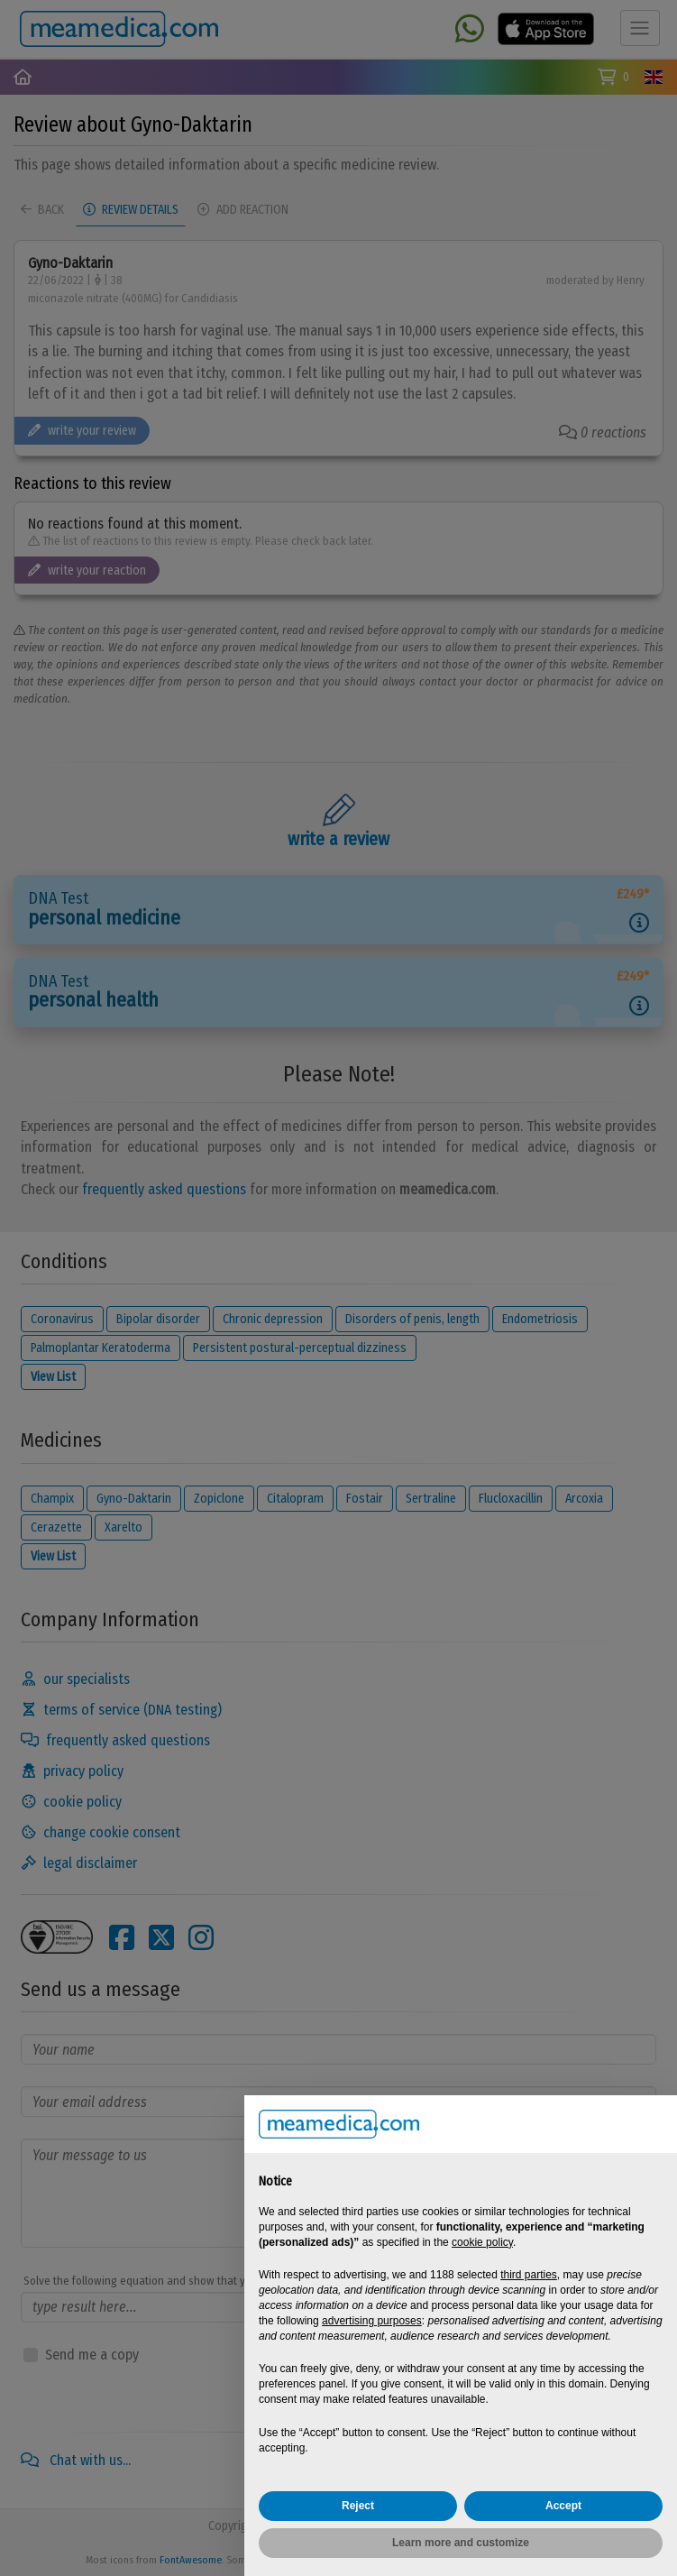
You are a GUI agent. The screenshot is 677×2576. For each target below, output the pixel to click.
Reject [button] (358, 2505)
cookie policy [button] (482, 2242)
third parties (528, 2274)
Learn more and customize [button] (460, 2542)
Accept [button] (563, 2505)
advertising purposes (372, 2320)
